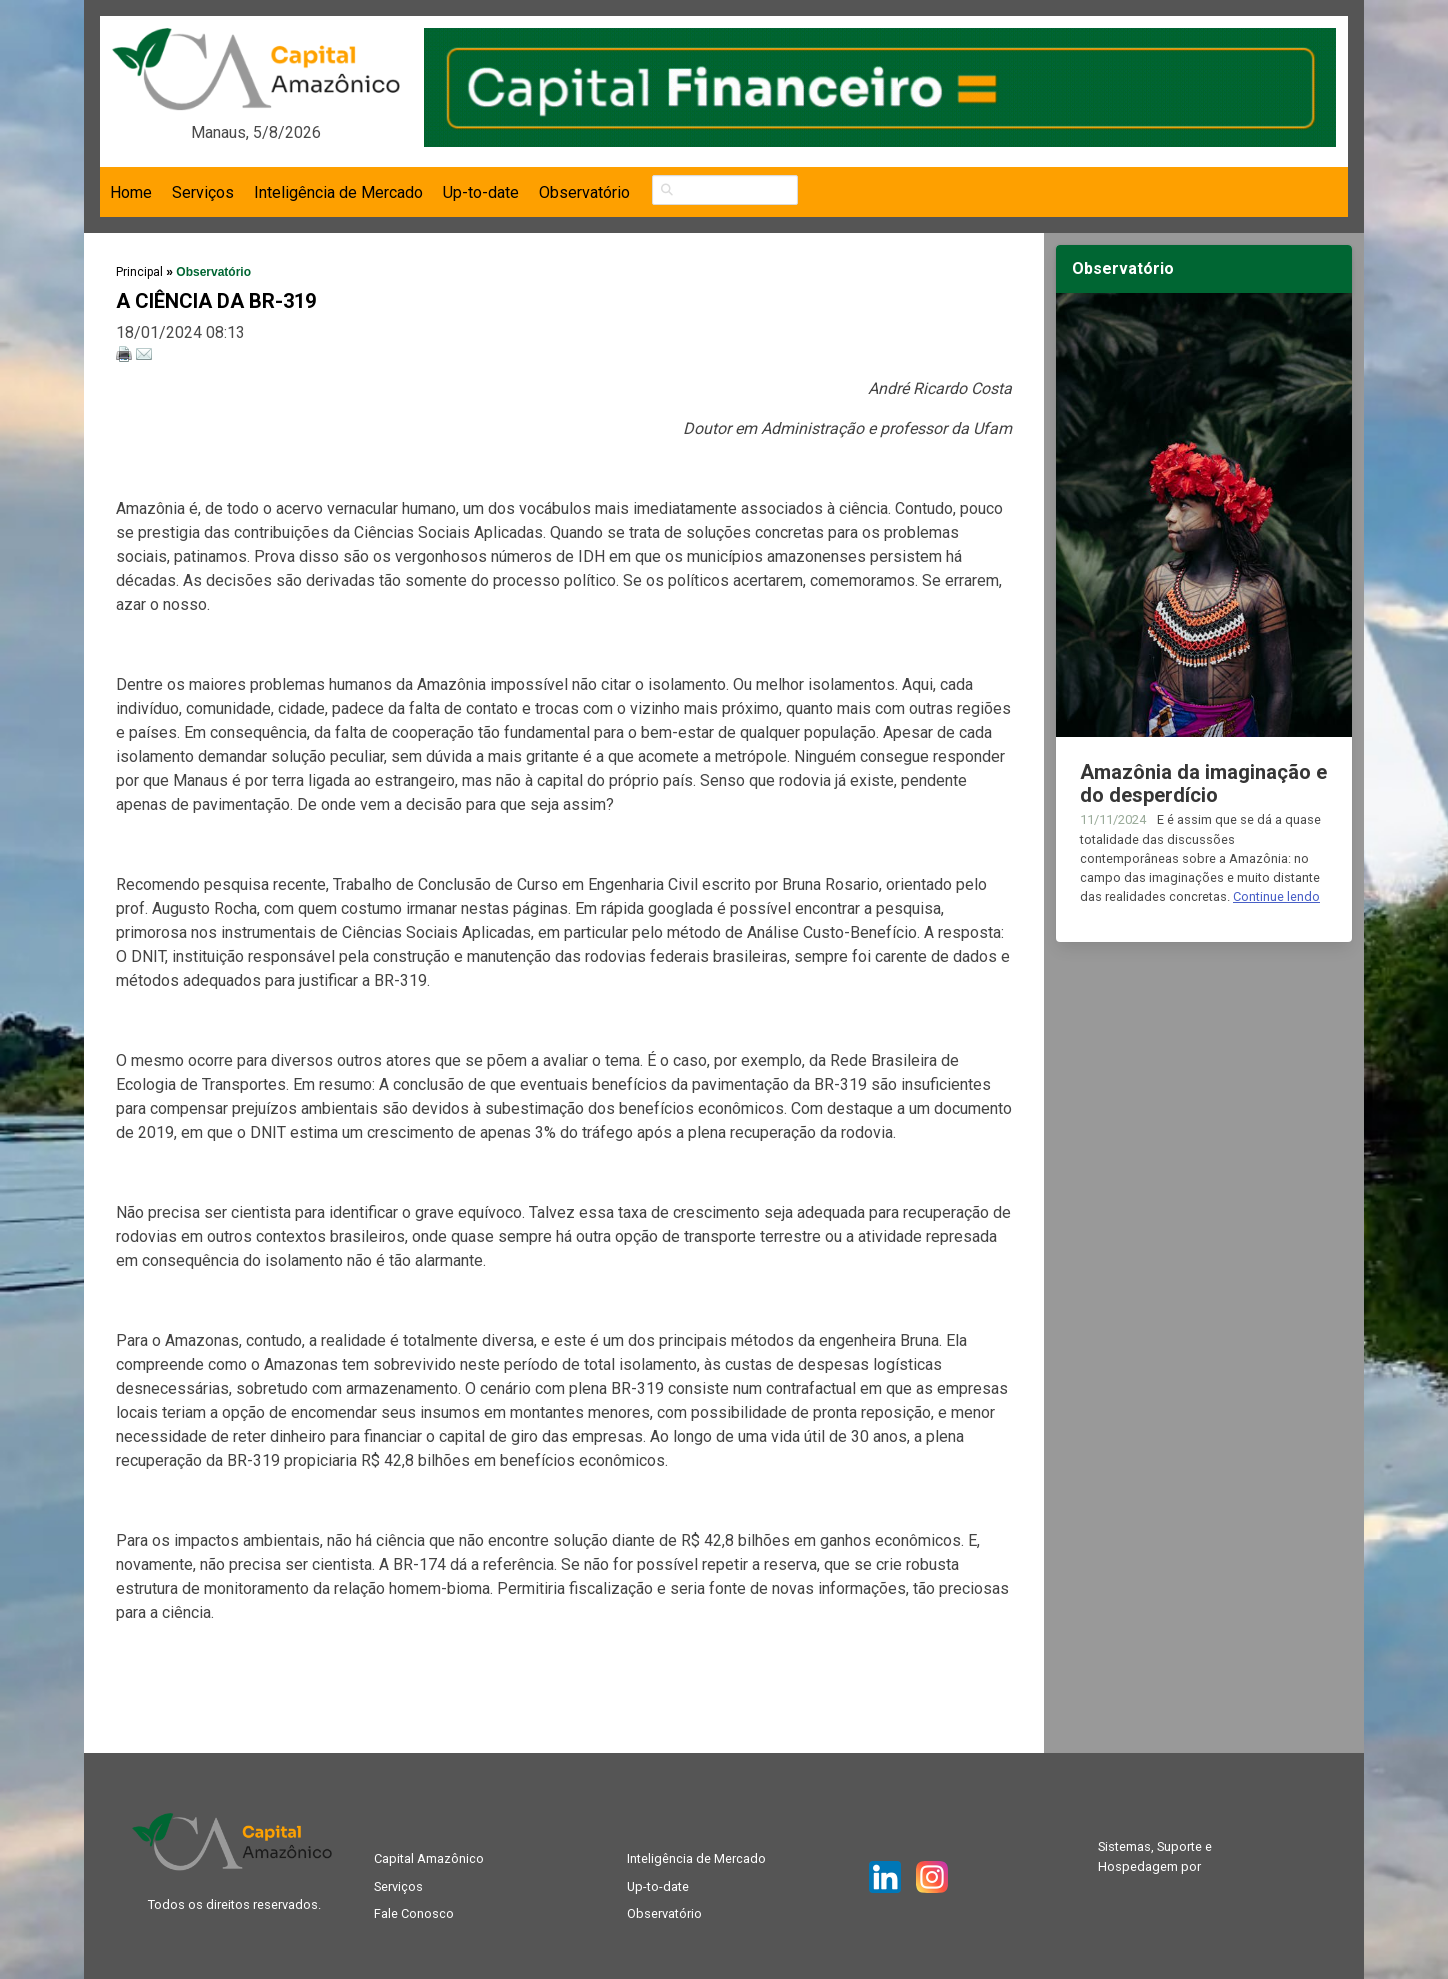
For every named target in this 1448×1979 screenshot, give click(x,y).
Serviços (203, 192)
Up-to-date (481, 192)
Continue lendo (1276, 896)
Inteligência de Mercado (338, 192)
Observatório (584, 192)
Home (131, 192)
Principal (139, 272)
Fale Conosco (414, 1913)
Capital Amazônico (429, 1858)
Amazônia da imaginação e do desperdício (1203, 783)
